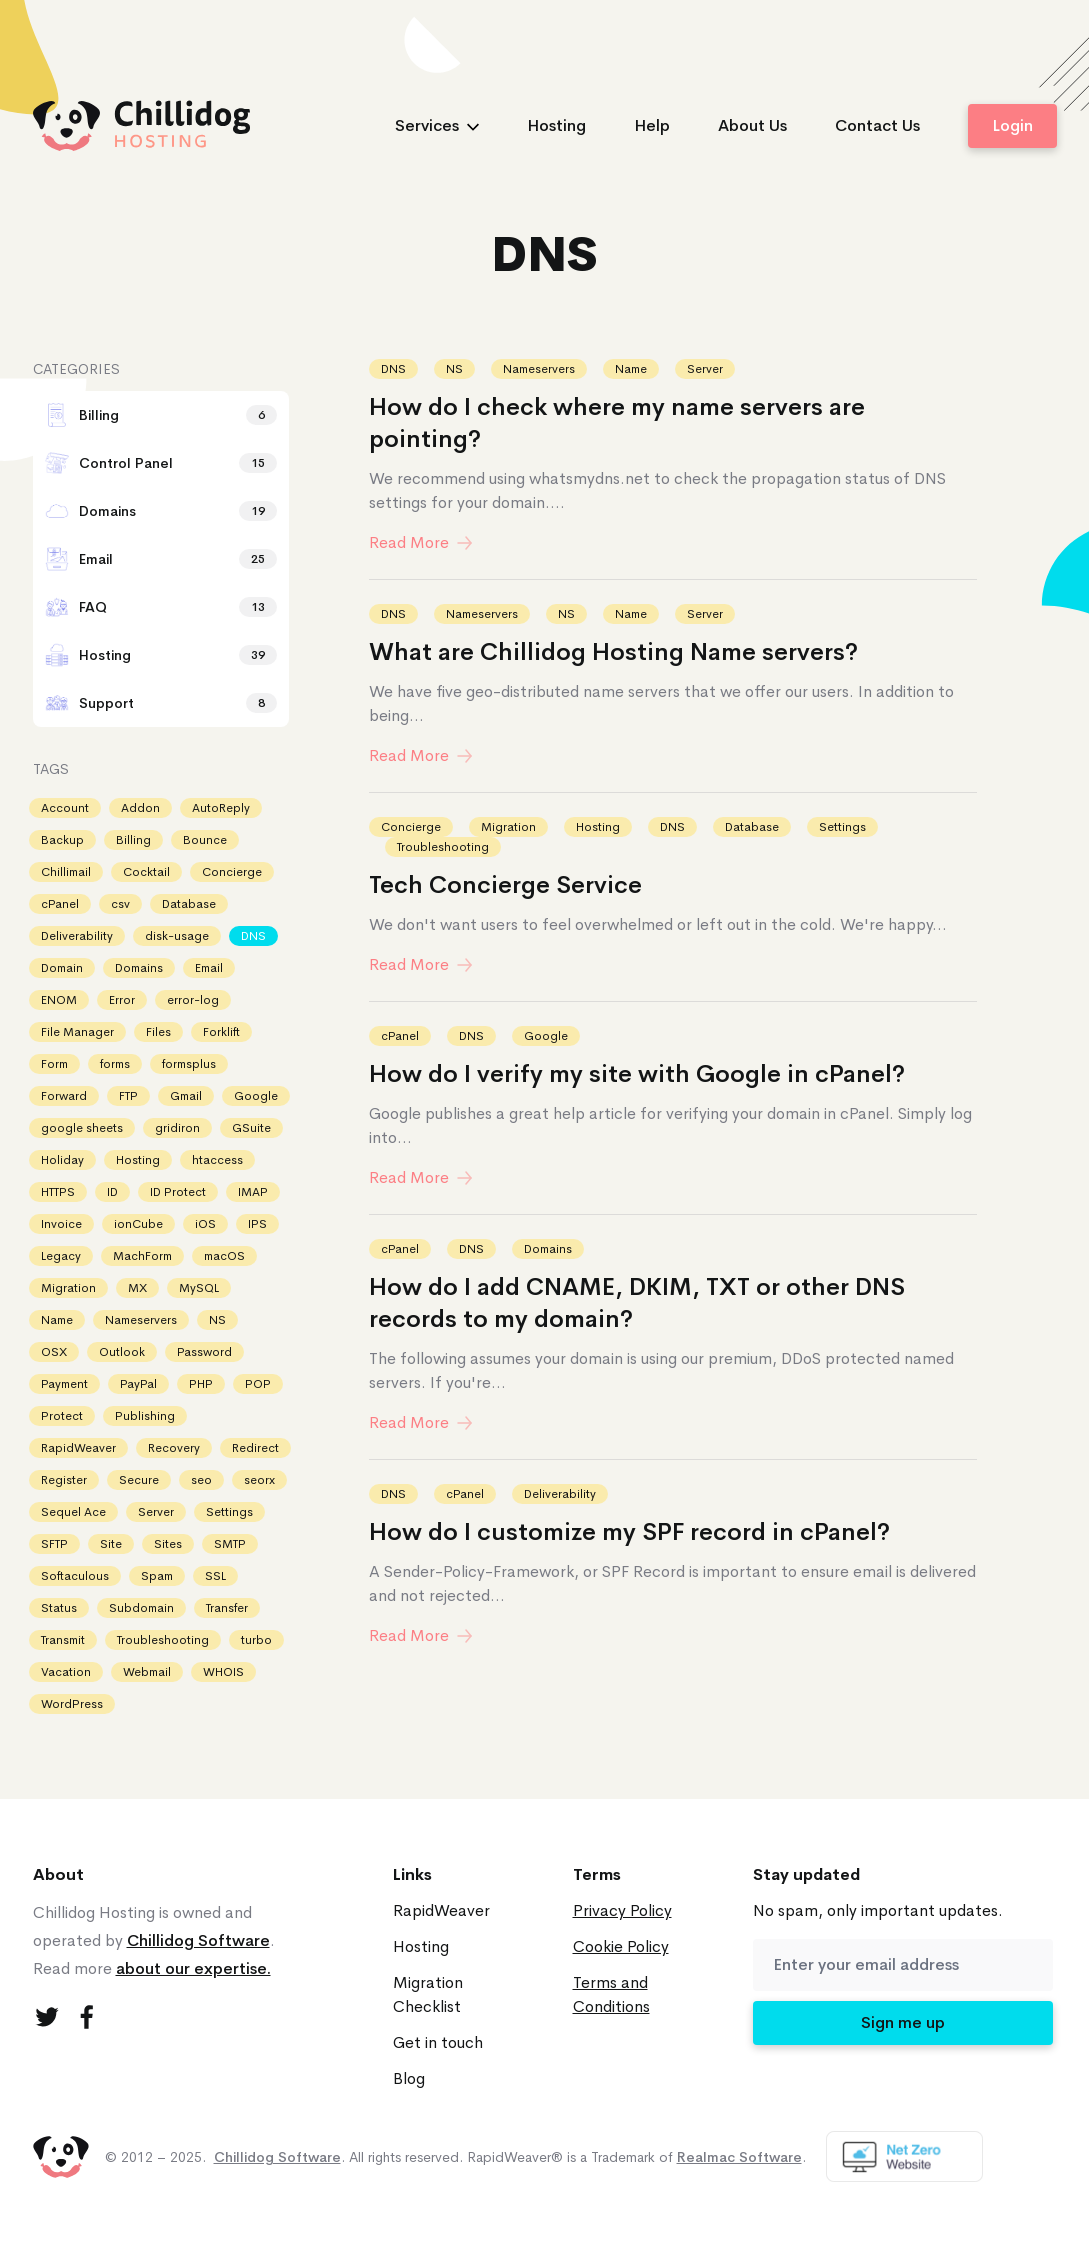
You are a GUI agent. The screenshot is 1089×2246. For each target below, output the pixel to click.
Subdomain (141, 1608)
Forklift (221, 1032)
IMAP (253, 1192)
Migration (508, 827)
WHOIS (223, 1672)
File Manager (77, 1032)
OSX (54, 1352)
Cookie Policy (621, 1946)
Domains (548, 1249)
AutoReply (221, 808)
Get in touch (438, 2042)
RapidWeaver (78, 1448)
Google (546, 1036)
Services (437, 125)
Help (652, 125)
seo (201, 1480)
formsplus (189, 1064)
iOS (205, 1224)
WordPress (72, 1704)
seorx (259, 1480)
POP (258, 1384)
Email (209, 968)
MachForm (142, 1256)
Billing (133, 840)
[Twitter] (47, 2017)
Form (54, 1064)
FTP (128, 1096)
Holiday (62, 1160)
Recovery (174, 1448)
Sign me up (903, 2022)
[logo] (142, 125)
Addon (140, 808)
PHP (201, 1384)
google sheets (82, 1128)
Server (705, 369)
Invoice (61, 1224)
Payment (64, 1384)
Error (122, 1000)
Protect (62, 1416)
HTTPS (58, 1192)
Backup (62, 840)
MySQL (199, 1288)
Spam (157, 1576)
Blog (409, 2078)
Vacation (66, 1672)
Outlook (122, 1352)
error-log (193, 1000)
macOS (224, 1256)
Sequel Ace (73, 1512)
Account (65, 808)
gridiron (177, 1128)
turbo (256, 1640)
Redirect (255, 1448)
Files (158, 1032)
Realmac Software (739, 2157)
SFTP (54, 1544)
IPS (257, 1224)
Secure (139, 1480)
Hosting (556, 125)
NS (454, 369)
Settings (842, 827)
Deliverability (560, 1494)
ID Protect (178, 1192)
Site (111, 1544)
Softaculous (75, 1576)
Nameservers (539, 369)
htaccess (217, 1160)
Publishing (145, 1416)
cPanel (400, 1036)
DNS (393, 369)
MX (137, 1288)
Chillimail (66, 872)
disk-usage (177, 936)
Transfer (227, 1608)
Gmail (186, 1096)
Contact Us (877, 125)
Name (631, 369)
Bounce (205, 840)
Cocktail (146, 872)
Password (204, 1352)
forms (115, 1064)
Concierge (411, 827)
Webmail (147, 1672)
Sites (168, 1544)
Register (64, 1480)
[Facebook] (87, 2017)
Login (1012, 125)
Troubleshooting (443, 847)
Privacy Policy (622, 1910)
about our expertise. (193, 1968)
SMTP (230, 1544)
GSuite (251, 1128)
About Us (752, 125)
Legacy (61, 1256)
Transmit (63, 1640)
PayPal (138, 1384)
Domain (62, 968)
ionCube (138, 1224)
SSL (215, 1576)
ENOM (59, 1000)
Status (59, 1608)
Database (752, 827)
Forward (64, 1096)
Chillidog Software (198, 1940)
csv (120, 904)
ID (112, 1192)
